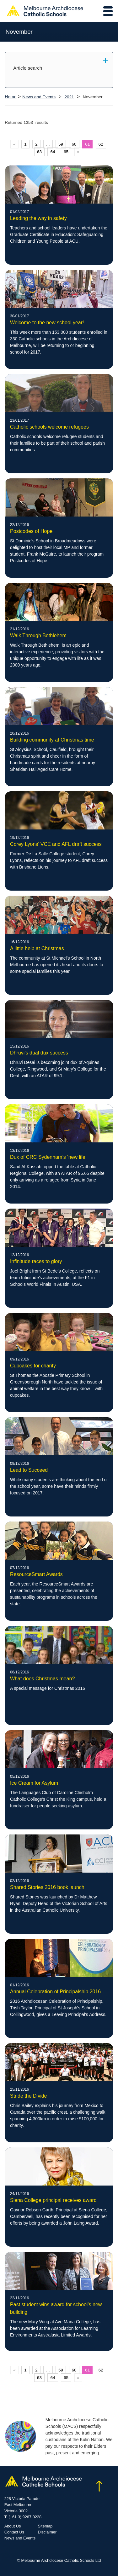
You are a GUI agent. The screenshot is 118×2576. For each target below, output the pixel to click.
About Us (12, 2526)
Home (10, 96)
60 (74, 144)
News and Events (39, 97)
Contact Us (14, 2532)
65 (66, 151)
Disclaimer (47, 2532)
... (48, 144)
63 (39, 151)
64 (52, 151)
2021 (69, 97)
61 (87, 144)
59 (60, 144)
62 (101, 144)
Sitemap (45, 2526)
